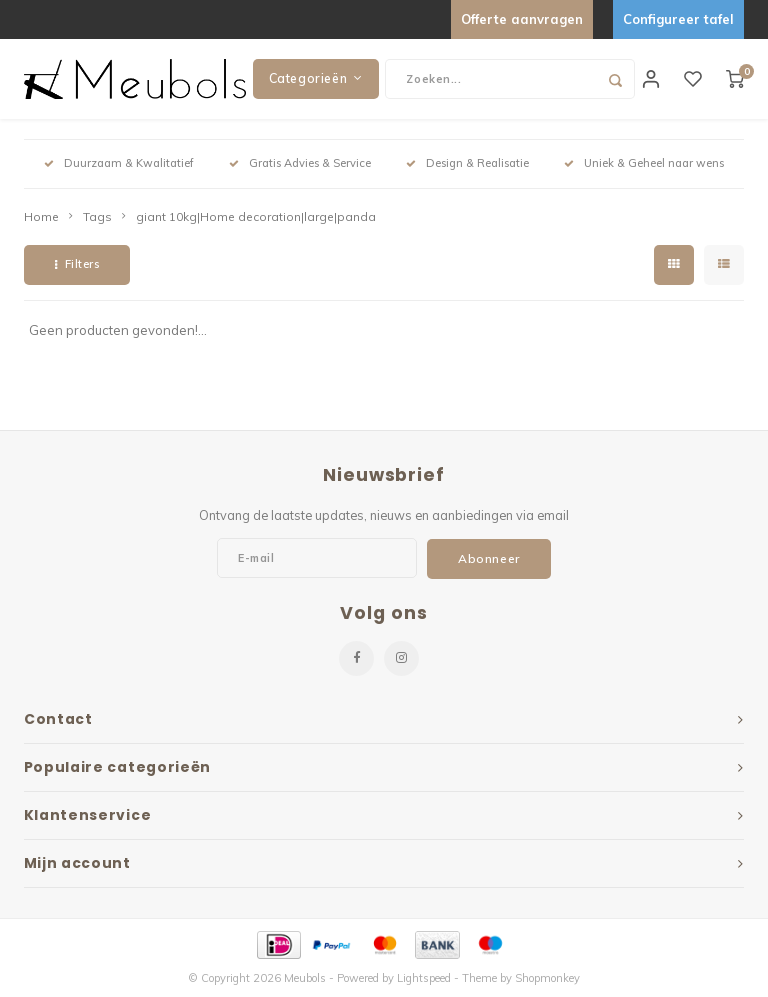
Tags (97, 216)
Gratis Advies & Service (300, 163)
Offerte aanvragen (522, 19)
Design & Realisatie (467, 163)
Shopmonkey (547, 978)
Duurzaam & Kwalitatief (119, 163)
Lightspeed (424, 978)
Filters (77, 264)
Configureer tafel (678, 19)
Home (41, 216)
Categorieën (316, 78)
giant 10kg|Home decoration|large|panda (256, 216)
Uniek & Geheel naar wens (644, 163)
